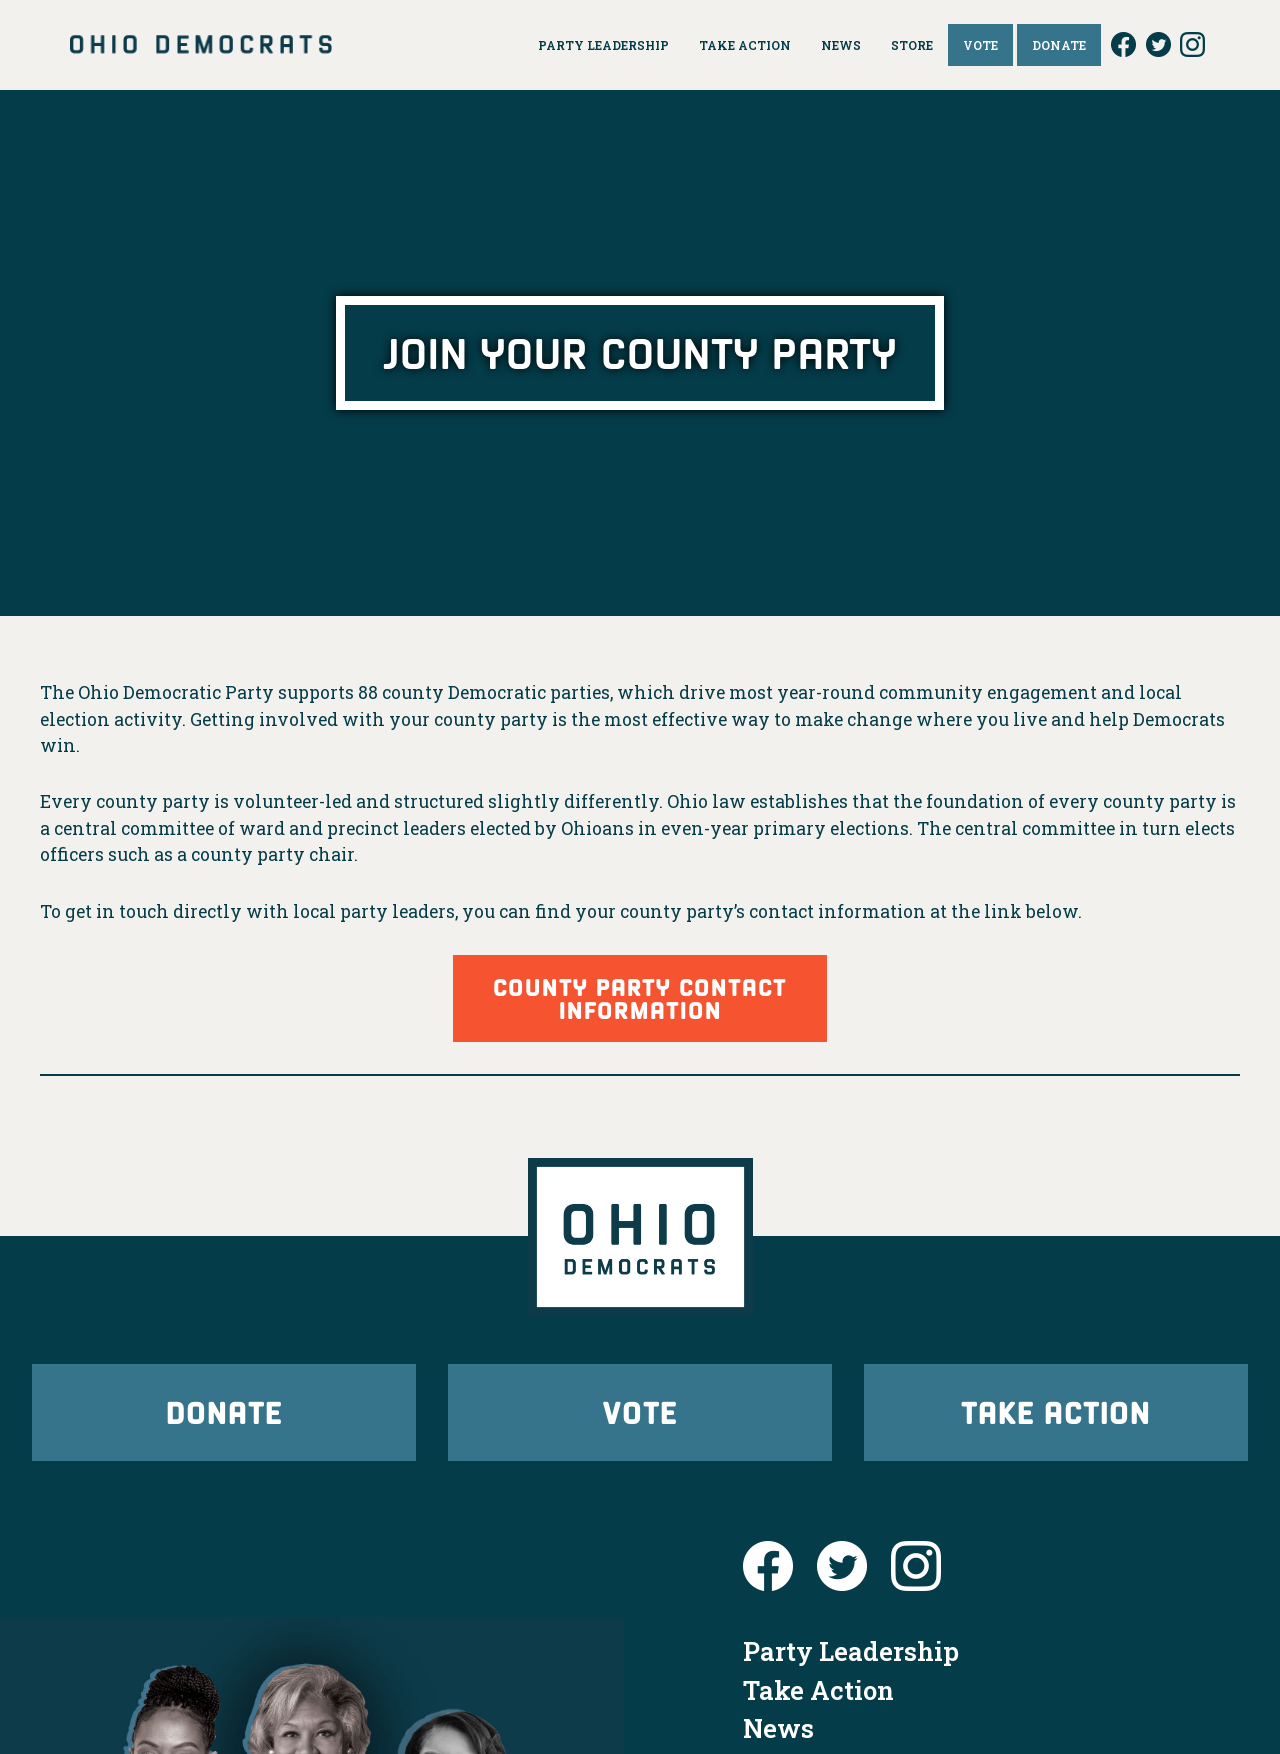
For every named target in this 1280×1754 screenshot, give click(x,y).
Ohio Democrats (201, 45)
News (778, 1728)
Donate (224, 1411)
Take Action (1056, 1411)
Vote (640, 1411)
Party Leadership (851, 1651)
